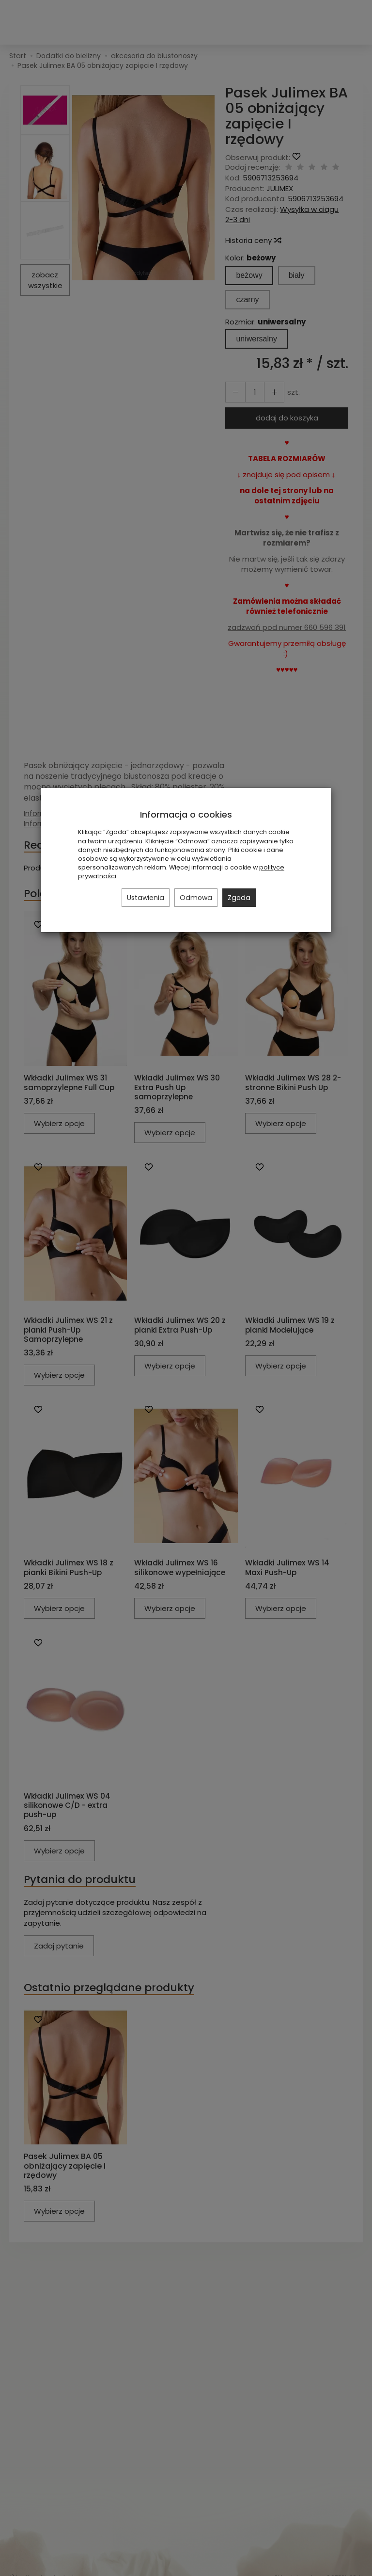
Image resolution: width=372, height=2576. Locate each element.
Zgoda (239, 897)
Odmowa (196, 897)
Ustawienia (145, 897)
